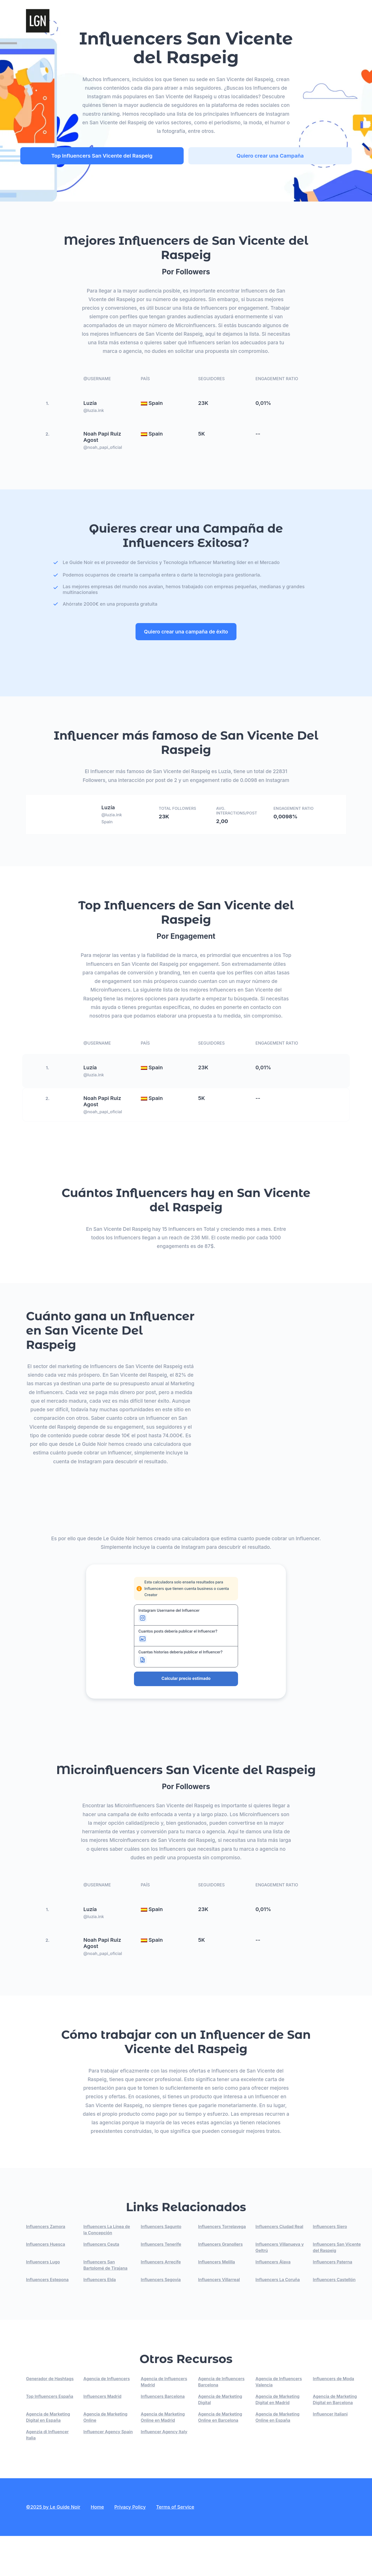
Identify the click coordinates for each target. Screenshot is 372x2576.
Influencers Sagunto (161, 2266)
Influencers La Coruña (277, 2319)
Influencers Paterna (332, 2302)
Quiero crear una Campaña (251, 156)
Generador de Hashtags (50, 2418)
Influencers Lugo (43, 2302)
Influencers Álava (273, 2302)
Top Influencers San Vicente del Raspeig (137, 156)
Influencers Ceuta (101, 2284)
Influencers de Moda (333, 2418)
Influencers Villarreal (219, 2319)
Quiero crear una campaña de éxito (186, 629)
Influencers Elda (100, 2319)
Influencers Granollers (220, 2284)
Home (97, 2547)
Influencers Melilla (216, 2302)
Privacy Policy (130, 2547)
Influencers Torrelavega (222, 2266)
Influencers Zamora (45, 2266)
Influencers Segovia (161, 2319)
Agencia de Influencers (107, 2418)
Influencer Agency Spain (108, 2471)
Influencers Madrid (102, 2436)
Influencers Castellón (334, 2319)
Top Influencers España (49, 2436)
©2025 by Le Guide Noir (53, 2547)
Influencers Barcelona (163, 2436)
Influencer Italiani (330, 2454)
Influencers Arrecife (161, 2302)
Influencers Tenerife (161, 2284)
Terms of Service (175, 2547)
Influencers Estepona (47, 2319)
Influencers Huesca (45, 2284)
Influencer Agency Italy (164, 2471)
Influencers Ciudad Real (279, 2266)
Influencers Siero (330, 2266)
